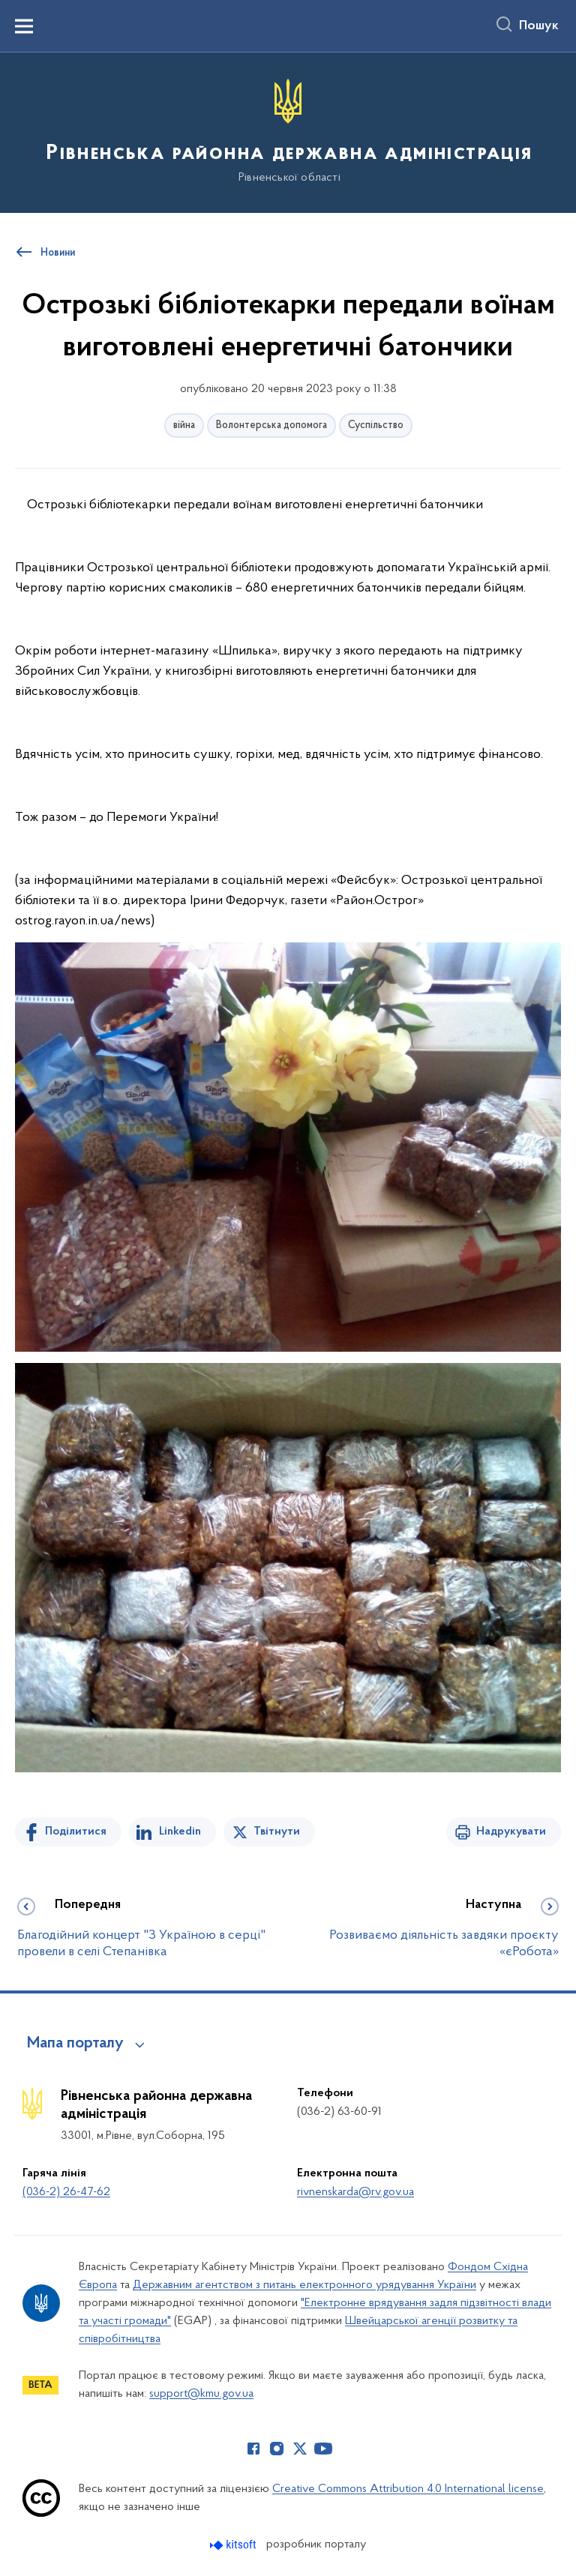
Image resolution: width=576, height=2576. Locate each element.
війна (184, 425)
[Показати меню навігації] (24, 26)
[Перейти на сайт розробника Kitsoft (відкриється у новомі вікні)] (234, 2545)
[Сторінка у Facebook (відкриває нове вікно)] (253, 2449)
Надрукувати (511, 1832)
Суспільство (376, 425)
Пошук (539, 26)
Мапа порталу (75, 2043)
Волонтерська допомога (271, 425)
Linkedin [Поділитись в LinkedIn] (180, 1832)
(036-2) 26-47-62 (66, 2192)
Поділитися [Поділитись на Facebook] (75, 1832)
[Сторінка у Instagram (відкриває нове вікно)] (277, 2449)
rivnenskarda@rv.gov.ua (355, 2192)
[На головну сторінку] (287, 131)
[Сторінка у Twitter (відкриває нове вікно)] (300, 2449)
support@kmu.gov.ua (201, 2394)
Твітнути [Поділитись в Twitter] (277, 1832)
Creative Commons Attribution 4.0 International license (408, 2489)
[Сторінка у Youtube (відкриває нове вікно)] (323, 2449)
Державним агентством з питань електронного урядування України (304, 2285)
